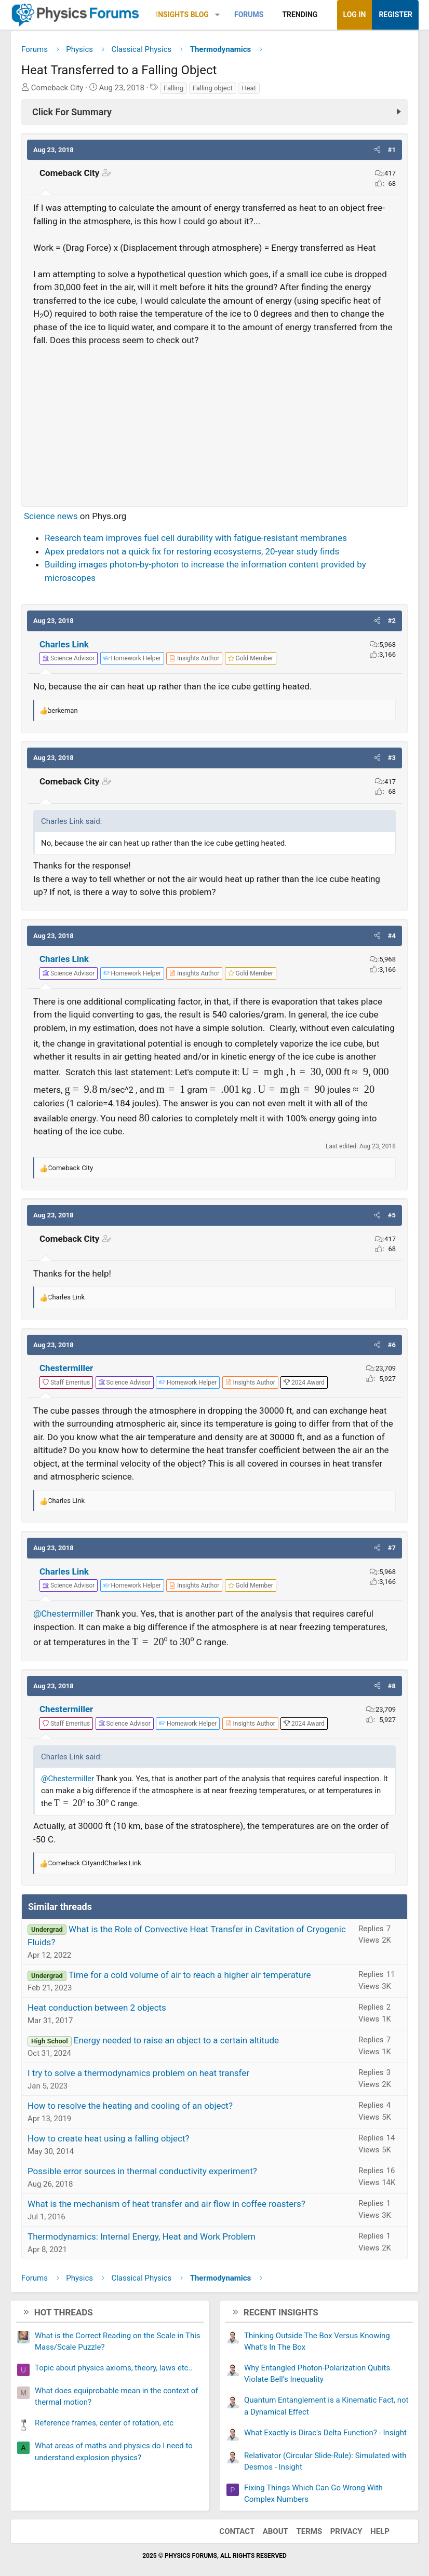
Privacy (346, 2531)
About (275, 2531)
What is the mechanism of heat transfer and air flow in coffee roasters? (166, 2204)
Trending (299, 14)
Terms (309, 2531)
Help (380, 2531)
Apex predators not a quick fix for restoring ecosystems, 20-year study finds (192, 551)
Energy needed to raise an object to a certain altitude (176, 2040)
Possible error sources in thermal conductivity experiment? (142, 2171)
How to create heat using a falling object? (109, 2138)
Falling (173, 88)
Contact (236, 2531)
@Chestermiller (63, 1613)
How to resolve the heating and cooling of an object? (130, 2105)
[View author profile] (194, 658)
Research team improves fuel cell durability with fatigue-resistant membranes (196, 538)
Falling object (213, 88)
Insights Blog (182, 14)
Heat (249, 88)
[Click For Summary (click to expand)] (214, 112)
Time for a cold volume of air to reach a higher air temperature (190, 1975)
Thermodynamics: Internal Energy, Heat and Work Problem (142, 2236)
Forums (248, 14)
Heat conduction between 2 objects (97, 2007)
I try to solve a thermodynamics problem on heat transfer (138, 2073)
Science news (51, 516)
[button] (217, 15)
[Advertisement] (214, 422)
